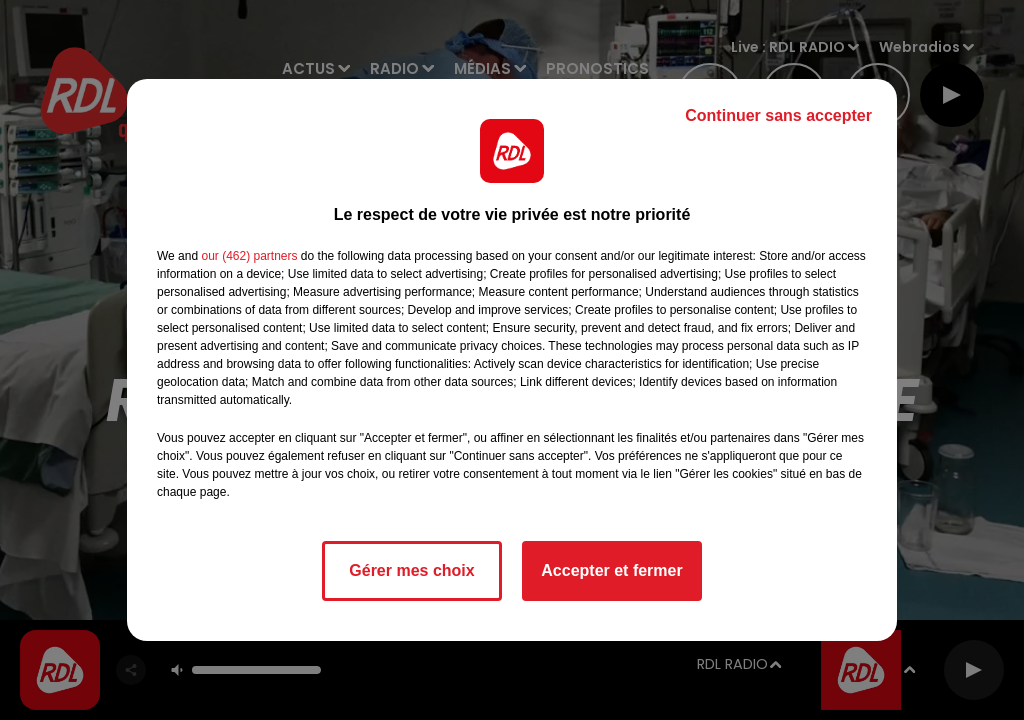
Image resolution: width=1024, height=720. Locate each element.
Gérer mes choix (411, 570)
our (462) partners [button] (249, 256)
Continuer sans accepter (778, 115)
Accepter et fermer (611, 570)
